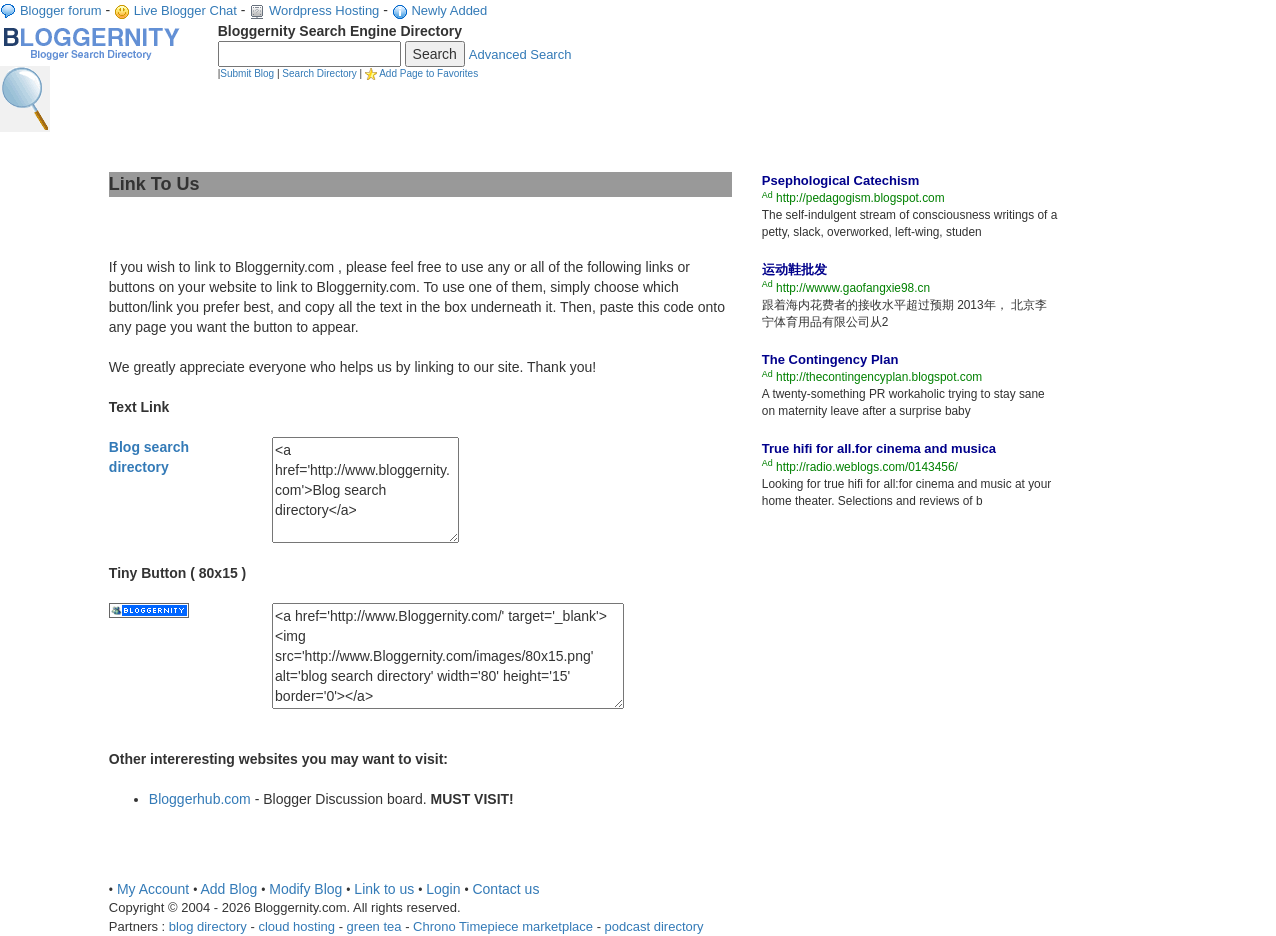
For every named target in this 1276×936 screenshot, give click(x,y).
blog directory (208, 926)
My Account (153, 889)
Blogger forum (61, 10)
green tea (374, 926)
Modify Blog (305, 889)
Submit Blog (247, 73)
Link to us (384, 889)
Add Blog (228, 889)
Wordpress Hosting (324, 10)
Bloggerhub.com (200, 799)
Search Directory (319, 73)
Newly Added (449, 10)
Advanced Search (520, 54)
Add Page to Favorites (428, 73)
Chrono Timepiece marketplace (503, 926)
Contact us (505, 889)
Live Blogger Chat (185, 10)
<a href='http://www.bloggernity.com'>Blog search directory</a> (365, 490)
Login (443, 889)
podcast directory (654, 926)
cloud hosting (296, 926)
